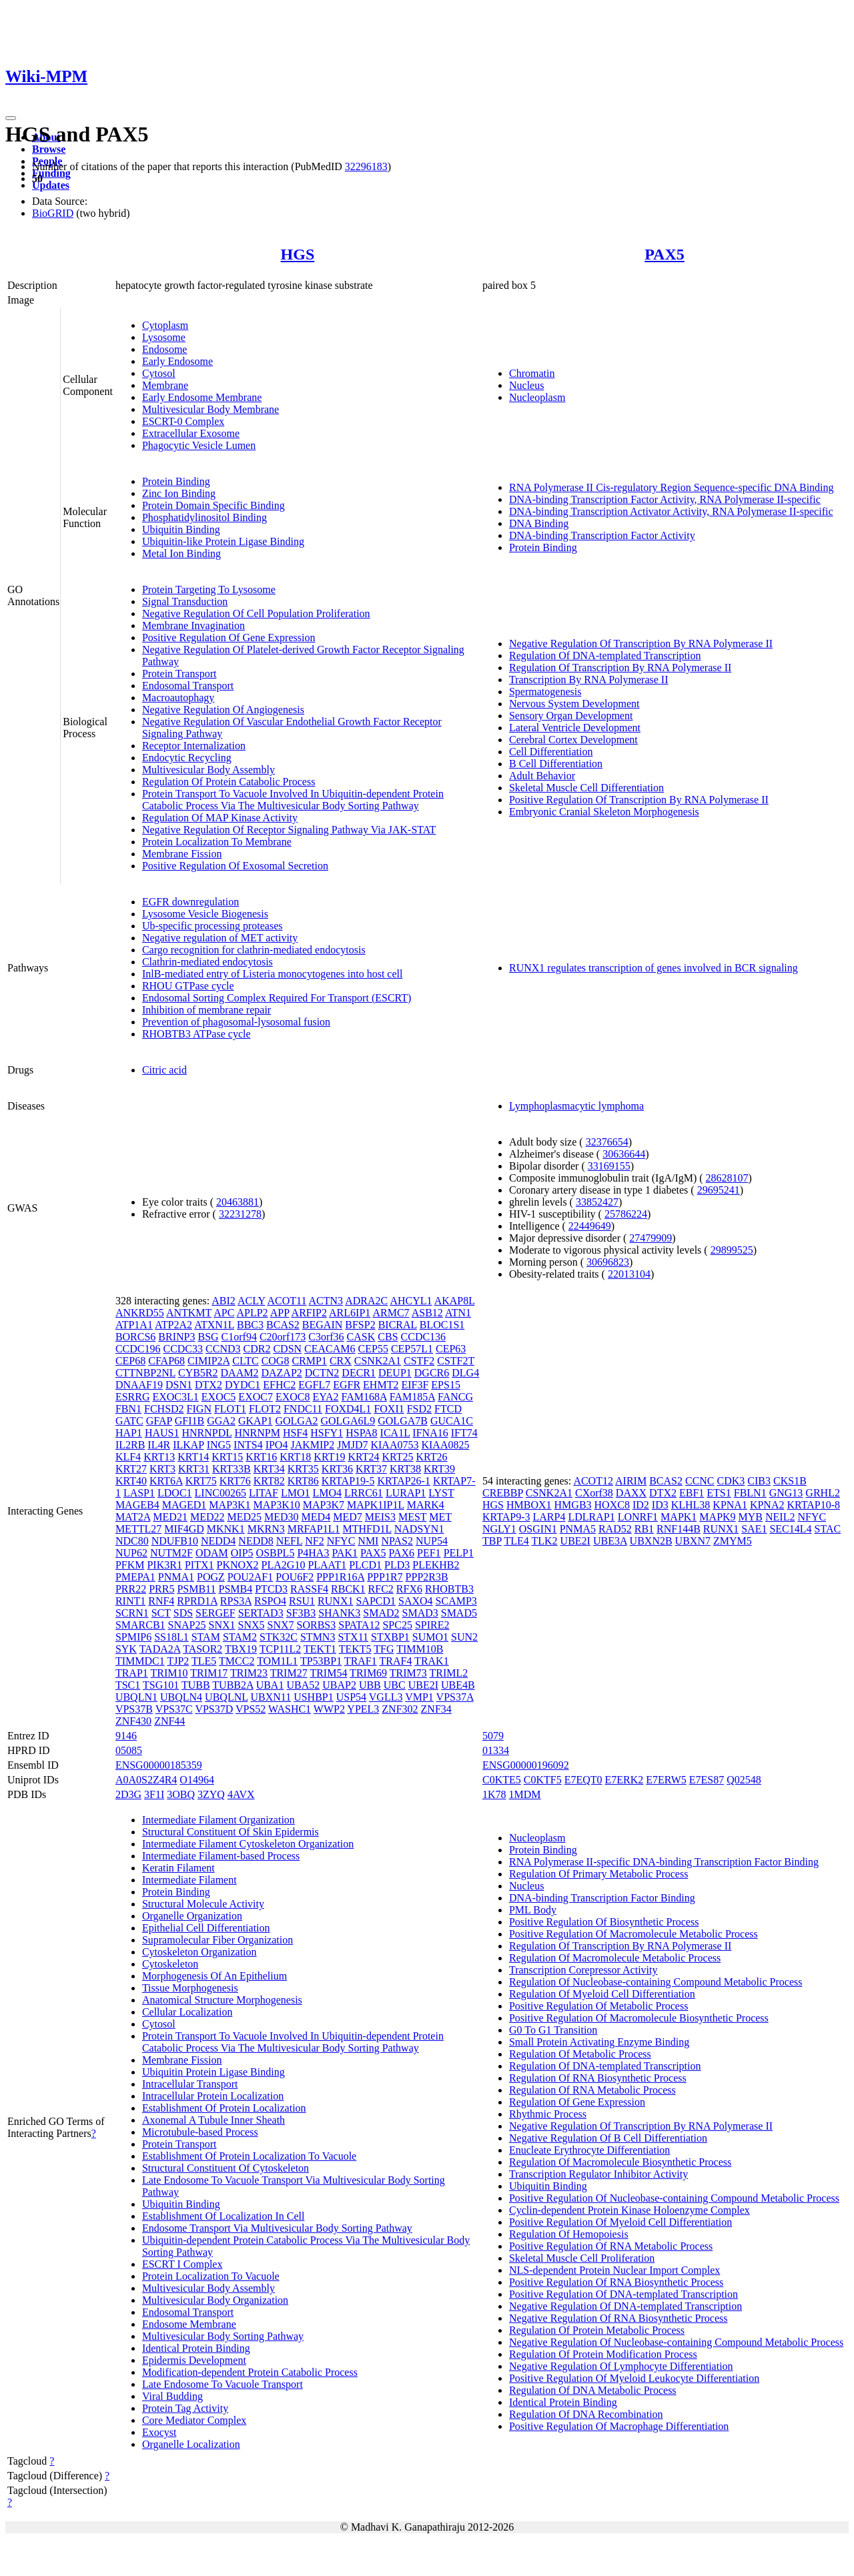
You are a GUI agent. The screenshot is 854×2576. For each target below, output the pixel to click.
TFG (384, 1649)
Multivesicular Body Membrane (210, 409)
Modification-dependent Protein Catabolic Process (250, 2372)
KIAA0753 (394, 1444)
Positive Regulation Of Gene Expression (229, 637)
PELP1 (459, 1553)
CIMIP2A (208, 1360)
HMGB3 (573, 1505)
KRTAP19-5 (348, 1480)
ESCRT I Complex (182, 2264)
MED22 (207, 1517)
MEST (412, 1517)
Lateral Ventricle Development (574, 727)
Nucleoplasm (537, 397)
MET (440, 1517)
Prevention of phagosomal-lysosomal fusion (236, 1021)
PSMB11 (196, 1589)
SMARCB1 (140, 1625)
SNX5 (251, 1625)
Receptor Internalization (194, 745)
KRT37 (371, 1468)
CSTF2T (455, 1360)
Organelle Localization (191, 2444)
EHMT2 (380, 1384)
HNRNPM (257, 1432)
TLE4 (516, 1541)
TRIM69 (368, 1673)
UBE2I (423, 1685)
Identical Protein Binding (196, 2348)
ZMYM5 (732, 1541)
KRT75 (201, 1480)
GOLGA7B (403, 1420)
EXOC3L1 (175, 1396)
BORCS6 (135, 1336)
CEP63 (451, 1348)
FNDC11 (303, 1408)
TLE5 (203, 1661)
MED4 (316, 1517)
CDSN (287, 1348)
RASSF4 (309, 1589)
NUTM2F (171, 1553)
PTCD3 (271, 1589)
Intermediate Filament (189, 1879)
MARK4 (425, 1505)
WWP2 (329, 1709)
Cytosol (158, 373)
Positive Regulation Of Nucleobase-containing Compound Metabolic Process (674, 2198)
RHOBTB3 (449, 1589)
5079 (493, 1735)
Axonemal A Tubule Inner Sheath (213, 2120)
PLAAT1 (327, 1565)
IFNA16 (430, 1432)
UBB (370, 1685)
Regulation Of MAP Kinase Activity (220, 817)
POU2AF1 (250, 1577)
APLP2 (252, 1312)
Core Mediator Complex (194, 2420)
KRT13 (159, 1456)
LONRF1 (638, 1517)
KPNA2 (767, 1505)
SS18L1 (171, 1637)
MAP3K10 (277, 1505)
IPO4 (277, 1444)
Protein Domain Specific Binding (213, 505)
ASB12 (427, 1312)
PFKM (130, 1565)
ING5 (219, 1444)
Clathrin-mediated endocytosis (207, 961)
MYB (751, 1517)
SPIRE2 (432, 1625)
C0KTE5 (501, 1779)
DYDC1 (242, 1384)
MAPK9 (717, 1517)
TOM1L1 (277, 1661)
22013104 (629, 1274)
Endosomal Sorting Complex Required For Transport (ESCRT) (276, 997)
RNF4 (161, 1601)
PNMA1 (176, 1577)
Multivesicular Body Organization (215, 2300)
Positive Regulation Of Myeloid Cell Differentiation (620, 2222)
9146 (126, 1735)
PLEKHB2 (435, 1565)
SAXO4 (415, 1601)
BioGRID (52, 213)
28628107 (727, 1178)
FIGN (199, 1408)
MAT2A (132, 1517)
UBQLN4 (181, 1697)
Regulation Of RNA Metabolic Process (592, 2090)
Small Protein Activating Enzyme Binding (599, 2042)
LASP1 (139, 1492)
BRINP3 (176, 1336)
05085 (128, 1750)
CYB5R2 (198, 1372)
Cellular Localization (187, 2012)
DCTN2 (322, 1372)
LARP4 (549, 1517)
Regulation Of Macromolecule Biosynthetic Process (620, 2162)
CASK (361, 1336)
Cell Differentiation (550, 751)
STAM (205, 1637)
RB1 (644, 1529)
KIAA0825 (445, 1444)
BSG (207, 1336)
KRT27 (131, 1468)
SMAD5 (459, 1613)
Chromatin (531, 373)
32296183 (366, 166)
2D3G (128, 1794)
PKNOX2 (237, 1565)
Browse (48, 149)
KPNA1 (730, 1505)
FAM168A (364, 1396)
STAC (828, 1529)
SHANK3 (339, 1613)
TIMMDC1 (140, 1661)
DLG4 (465, 1372)
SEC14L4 (790, 1529)
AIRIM (631, 1480)
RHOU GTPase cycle (188, 985)
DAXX (631, 1492)
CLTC (245, 1360)
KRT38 (405, 1468)
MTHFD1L (367, 1529)
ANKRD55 (139, 1312)
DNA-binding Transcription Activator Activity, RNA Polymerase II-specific (671, 511)
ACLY (251, 1300)
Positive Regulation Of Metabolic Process (598, 2006)
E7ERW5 (666, 1779)
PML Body (532, 1909)
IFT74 (464, 1432)
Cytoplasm (165, 325)
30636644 (623, 1154)
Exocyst (159, 2432)
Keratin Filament (178, 1867)
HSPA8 (361, 1432)
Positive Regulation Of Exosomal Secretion (235, 865)
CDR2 (257, 1348)
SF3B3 (301, 1613)
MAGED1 (184, 1505)
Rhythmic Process (547, 2114)
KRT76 (235, 1480)
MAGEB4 (137, 1505)
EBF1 (691, 1492)
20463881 (237, 1202)
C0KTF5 (543, 1779)
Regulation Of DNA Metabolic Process (593, 2390)
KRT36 (337, 1468)
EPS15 (445, 1384)
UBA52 (303, 1685)
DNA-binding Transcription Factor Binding (602, 1897)
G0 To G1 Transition (553, 2030)
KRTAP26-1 (403, 1480)
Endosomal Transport (188, 685)
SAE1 (754, 1529)
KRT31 (193, 1468)
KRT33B (231, 1468)
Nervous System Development (574, 703)
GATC (129, 1420)
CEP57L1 (412, 1348)
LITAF (263, 1492)
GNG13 (786, 1492)
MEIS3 (380, 1517)
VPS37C (174, 1709)
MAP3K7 (323, 1505)
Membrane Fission (182, 853)
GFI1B (189, 1420)
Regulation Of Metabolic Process (580, 2054)
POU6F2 (295, 1577)
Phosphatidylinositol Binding (204, 517)
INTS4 (248, 1444)
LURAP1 (406, 1492)
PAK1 (345, 1553)
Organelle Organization (192, 1915)
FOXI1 (389, 1408)
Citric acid (164, 1070)
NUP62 (131, 1553)
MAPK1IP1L (375, 1505)
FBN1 (128, 1408)
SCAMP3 (456, 1601)
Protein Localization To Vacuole (211, 2276)
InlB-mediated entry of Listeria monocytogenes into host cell (272, 973)
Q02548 (744, 1779)
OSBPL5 (275, 1553)
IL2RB (130, 1444)
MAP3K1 (229, 1505)
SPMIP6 (133, 1637)
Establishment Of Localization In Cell (223, 2216)
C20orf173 (283, 1336)
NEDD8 (255, 1541)
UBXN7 (693, 1541)
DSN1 (178, 1384)
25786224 (625, 1214)
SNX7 (281, 1625)
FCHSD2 (164, 1408)
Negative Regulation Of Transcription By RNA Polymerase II (641, 643)
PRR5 (161, 1589)
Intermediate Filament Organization (218, 1819)
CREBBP (502, 1492)
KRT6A (166, 1480)
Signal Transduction (185, 601)
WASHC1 (289, 1709)
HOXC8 (612, 1505)
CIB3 (759, 1480)
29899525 (732, 1250)
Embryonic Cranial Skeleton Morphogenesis (604, 811)
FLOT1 (230, 1408)
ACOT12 (593, 1480)
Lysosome (163, 337)
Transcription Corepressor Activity (583, 1970)
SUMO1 (430, 1637)
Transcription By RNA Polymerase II (589, 679)
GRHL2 (822, 1492)
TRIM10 (169, 1673)
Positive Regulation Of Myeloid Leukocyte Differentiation (634, 2378)
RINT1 (130, 1601)
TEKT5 (355, 1649)
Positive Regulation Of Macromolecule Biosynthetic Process (639, 2018)
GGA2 (221, 1420)
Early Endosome (177, 361)
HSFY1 (326, 1432)
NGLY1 (499, 1529)
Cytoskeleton (170, 1964)
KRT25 (397, 1456)
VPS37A (455, 1697)
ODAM (211, 1553)
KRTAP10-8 (813, 1505)
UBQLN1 (136, 1697)
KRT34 (269, 1468)
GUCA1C (451, 1420)
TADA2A (160, 1649)
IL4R (158, 1444)
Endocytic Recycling (187, 757)
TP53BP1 (321, 1661)
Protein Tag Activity (185, 2408)
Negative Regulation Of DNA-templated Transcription (625, 2306)
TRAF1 (360, 1661)
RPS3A (236, 1601)
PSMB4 (236, 1589)
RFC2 (381, 1589)
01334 (495, 1750)
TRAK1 (431, 1661)
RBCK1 (348, 1589)
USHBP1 (314, 1697)
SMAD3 (420, 1613)
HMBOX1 (529, 1505)
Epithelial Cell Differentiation (206, 1928)
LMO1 (295, 1492)
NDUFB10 (174, 1541)
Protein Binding (176, 481)
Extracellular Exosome (191, 433)
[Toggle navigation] (10, 118)
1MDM (525, 1794)
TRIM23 (249, 1673)
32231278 (240, 1214)
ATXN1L (214, 1324)
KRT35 (303, 1468)
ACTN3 (326, 1300)
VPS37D (214, 1709)
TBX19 (241, 1649)
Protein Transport (179, 673)
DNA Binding (538, 523)
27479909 (650, 1238)
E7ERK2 (624, 1779)
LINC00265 (220, 1492)
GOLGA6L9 (347, 1420)
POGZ (211, 1577)
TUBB (195, 1685)
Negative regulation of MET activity (220, 937)
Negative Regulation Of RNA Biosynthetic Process (618, 2318)
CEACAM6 (329, 1348)
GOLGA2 (296, 1420)
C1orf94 (239, 1336)
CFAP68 (166, 1360)
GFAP (159, 1420)
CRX (341, 1360)
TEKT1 (320, 1649)
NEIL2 (780, 1517)
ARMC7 (390, 1312)
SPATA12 (359, 1625)
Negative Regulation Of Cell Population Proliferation (256, 613)
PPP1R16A (340, 1577)
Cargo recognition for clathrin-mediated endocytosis (254, 949)
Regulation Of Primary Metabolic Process (598, 1873)
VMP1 (419, 1697)
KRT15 (227, 1456)
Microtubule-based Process (200, 2132)
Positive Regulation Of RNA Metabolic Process (611, 2246)
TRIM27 (289, 1673)
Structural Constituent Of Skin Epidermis (230, 1831)
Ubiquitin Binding (181, 529)
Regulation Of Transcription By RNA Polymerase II (620, 667)
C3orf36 (326, 1336)
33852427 (597, 1202)
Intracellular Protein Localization (213, 2096)
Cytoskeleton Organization (199, 1952)
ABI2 (223, 1300)
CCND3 (222, 1348)
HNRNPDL (206, 1432)
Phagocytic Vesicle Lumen (199, 445)
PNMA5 (578, 1529)
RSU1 (302, 1601)
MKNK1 (226, 1529)
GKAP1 (255, 1420)
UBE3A (610, 1541)
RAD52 (615, 1529)
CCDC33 (183, 1348)
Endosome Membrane (189, 2324)
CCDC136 (423, 1336)
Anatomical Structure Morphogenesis (222, 2000)
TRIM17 (209, 1673)
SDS (183, 1613)
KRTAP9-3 (506, 1517)
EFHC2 (279, 1384)
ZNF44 (169, 1721)
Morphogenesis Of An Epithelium (214, 1976)
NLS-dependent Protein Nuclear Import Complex (614, 2270)
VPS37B (134, 1709)
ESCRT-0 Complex (183, 421)
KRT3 (162, 1468)
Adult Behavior (542, 775)
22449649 (589, 1226)
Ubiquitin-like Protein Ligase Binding (223, 541)
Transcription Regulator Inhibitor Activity (598, 2174)
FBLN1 (750, 1492)
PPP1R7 (384, 1577)
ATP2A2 (173, 1324)
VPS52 (251, 1709)
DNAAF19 (139, 1384)
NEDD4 (218, 1541)
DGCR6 (431, 1372)
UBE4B (458, 1685)
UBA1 (270, 1685)
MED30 (281, 1517)
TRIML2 (449, 1673)
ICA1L (395, 1432)
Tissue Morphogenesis (190, 1988)
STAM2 (240, 1637)
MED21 (170, 1517)
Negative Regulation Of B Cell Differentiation (608, 2138)
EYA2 (325, 1396)
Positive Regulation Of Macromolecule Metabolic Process (633, 1934)
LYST (441, 1492)
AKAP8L (454, 1300)
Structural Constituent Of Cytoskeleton (225, 2168)
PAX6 (402, 1553)
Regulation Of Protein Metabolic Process (597, 2330)
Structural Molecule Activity (203, 1903)
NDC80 (132, 1541)
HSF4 (295, 1432)
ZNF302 (400, 1709)
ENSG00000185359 (158, 1765)
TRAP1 (131, 1673)
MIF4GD (184, 1529)
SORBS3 (316, 1625)
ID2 (640, 1505)
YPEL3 (363, 1709)
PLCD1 (365, 1565)
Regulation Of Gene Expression (577, 2102)
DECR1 (359, 1372)
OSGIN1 (538, 1529)
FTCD (448, 1408)
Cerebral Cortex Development (573, 739)
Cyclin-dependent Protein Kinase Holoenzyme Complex (629, 2210)
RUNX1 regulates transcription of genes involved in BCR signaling (653, 967)
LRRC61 (363, 1492)
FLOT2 (265, 1408)
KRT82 (269, 1480)
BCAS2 (283, 1324)
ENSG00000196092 (525, 1765)
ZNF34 (436, 1709)
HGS (298, 254)
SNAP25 (187, 1625)
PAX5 (665, 254)
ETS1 (719, 1492)
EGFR (346, 1384)
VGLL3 (386, 1697)
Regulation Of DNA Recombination (586, 2414)
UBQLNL (226, 1697)
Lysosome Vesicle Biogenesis (205, 913)
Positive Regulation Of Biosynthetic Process (604, 1921)
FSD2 (419, 1408)
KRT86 (303, 1480)
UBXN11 (270, 1697)
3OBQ (181, 1794)
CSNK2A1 (377, 1360)
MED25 (244, 1517)
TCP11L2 (281, 1649)
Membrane (165, 385)
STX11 (353, 1637)
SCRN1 (132, 1613)
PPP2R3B (427, 1577)
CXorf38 (594, 1492)
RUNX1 (335, 1601)
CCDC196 (138, 1348)
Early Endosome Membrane (202, 397)
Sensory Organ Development (570, 715)
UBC (395, 1685)
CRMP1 (309, 1360)
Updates (50, 185)
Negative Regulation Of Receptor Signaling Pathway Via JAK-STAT (289, 829)
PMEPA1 (135, 1577)
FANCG (455, 1396)
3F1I (154, 1794)
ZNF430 (133, 1721)
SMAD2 (381, 1613)
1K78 (494, 1794)
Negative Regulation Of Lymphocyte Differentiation (621, 2366)
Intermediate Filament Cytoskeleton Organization (248, 1843)
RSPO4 (270, 1601)
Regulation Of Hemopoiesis (568, 2234)
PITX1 (199, 1565)
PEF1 (429, 1553)
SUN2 (464, 1637)
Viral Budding (172, 2396)
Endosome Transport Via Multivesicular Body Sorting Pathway (277, 2228)
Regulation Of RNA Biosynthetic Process (598, 2078)
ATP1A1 (134, 1324)
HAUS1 (162, 1432)
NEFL (289, 1541)
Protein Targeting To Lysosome (209, 589)
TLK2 (544, 1541)
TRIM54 (328, 1673)
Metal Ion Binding (181, 553)
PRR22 (130, 1589)
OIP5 (242, 1553)
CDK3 (731, 1480)
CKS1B (790, 1480)
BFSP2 (360, 1324)
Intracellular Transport (190, 2084)
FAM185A (412, 1396)
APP (280, 1312)
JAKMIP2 (312, 1444)
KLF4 (128, 1456)
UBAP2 (339, 1685)
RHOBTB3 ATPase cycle (196, 1033)
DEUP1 (395, 1372)
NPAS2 (396, 1541)
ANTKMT (188, 1312)
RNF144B (679, 1529)
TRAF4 (395, 1661)
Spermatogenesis (545, 691)
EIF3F (414, 1384)
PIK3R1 (164, 1565)
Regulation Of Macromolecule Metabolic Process (615, 1958)
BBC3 (250, 1324)
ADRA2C (366, 1300)
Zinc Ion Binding (179, 493)
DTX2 (208, 1384)
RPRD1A (197, 1601)
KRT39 (439, 1468)
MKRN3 (266, 1529)
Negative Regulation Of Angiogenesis (223, 709)
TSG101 (161, 1685)
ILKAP (188, 1444)
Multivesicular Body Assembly (208, 769)
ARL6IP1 (349, 1312)
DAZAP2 (281, 1372)
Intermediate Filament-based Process (221, 1855)
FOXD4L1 (348, 1408)
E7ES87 (706, 1779)
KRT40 (131, 1480)
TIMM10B (419, 1649)
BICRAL (397, 1324)
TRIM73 (408, 1673)
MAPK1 (679, 1517)
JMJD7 (352, 1444)
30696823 (607, 1262)
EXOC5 (218, 1396)
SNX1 (222, 1625)
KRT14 (193, 1456)
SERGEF (215, 1613)
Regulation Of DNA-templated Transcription (605, 655)
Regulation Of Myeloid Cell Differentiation (602, 1994)
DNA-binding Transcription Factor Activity (602, 535)
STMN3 (317, 1637)
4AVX (241, 1794)
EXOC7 (255, 1396)
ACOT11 (286, 1300)
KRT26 (432, 1456)
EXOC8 (293, 1396)
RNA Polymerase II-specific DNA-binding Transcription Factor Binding (664, 1861)
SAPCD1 (376, 1601)
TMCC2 (236, 1661)
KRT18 (295, 1456)
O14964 (196, 1779)
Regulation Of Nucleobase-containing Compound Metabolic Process (655, 1982)
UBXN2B (651, 1541)
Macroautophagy (178, 697)
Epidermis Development (194, 2360)
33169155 (609, 1166)
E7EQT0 (583, 1779)
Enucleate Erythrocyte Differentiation (589, 2150)
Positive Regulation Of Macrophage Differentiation (619, 2426)
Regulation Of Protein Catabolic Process (229, 781)
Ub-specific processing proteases (212, 925)
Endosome (164, 349)
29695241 (718, 1190)
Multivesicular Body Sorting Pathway (223, 2336)
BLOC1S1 (442, 1324)
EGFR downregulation (190, 901)
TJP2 (178, 1661)
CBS (388, 1336)
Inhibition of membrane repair (206, 1009)
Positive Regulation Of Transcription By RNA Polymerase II (639, 799)
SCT (161, 1613)
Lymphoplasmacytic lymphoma (576, 1106)
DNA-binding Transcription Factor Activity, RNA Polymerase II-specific (665, 499)
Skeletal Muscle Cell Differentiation (586, 787)
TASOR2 (202, 1649)
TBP (492, 1541)
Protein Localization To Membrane (217, 841)
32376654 (607, 1142)
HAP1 (128, 1432)
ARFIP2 (309, 1312)
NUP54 (432, 1541)
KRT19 (329, 1456)
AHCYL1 (411, 1300)
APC (224, 1312)
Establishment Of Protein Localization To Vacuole (249, 2156)
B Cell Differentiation (555, 763)
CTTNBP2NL (145, 1372)
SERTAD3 (261, 1613)
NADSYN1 (419, 1529)
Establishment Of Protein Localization (224, 2108)
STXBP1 (390, 1637)
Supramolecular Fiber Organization (217, 1940)
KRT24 (363, 1456)
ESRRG (132, 1396)
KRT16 (261, 1456)
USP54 (351, 1697)
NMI (368, 1541)
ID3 (660, 1505)
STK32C (279, 1637)
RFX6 (409, 1589)
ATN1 (458, 1312)
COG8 (276, 1360)
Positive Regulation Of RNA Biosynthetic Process (616, 2282)
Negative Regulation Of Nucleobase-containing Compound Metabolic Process (676, 2342)
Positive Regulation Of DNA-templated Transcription (623, 2294)
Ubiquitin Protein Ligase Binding (213, 2072)
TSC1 (127, 1685)
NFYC (341, 1541)
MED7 (347, 1517)
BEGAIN (322, 1324)
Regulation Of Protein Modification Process (603, 2354)
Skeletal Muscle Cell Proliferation (582, 2258)
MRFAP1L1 (314, 1529)
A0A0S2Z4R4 (146, 1779)
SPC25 (397, 1625)
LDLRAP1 (591, 1517)
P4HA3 (313, 1553)
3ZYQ (211, 1794)
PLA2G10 (284, 1565)
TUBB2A (232, 1685)
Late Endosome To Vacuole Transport (222, 2384)
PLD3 (397, 1565)
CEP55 (373, 1348)
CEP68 (130, 1360)
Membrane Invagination (193, 625)
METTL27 (138, 1529)
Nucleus (526, 385)
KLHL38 (691, 1505)
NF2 (314, 1541)
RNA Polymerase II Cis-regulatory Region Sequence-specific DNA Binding (671, 487)
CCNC (700, 1480)
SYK (126, 1649)
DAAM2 (240, 1372)
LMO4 (327, 1492)
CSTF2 (419, 1360)
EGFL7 (314, 1384)
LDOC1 (174, 1492)
